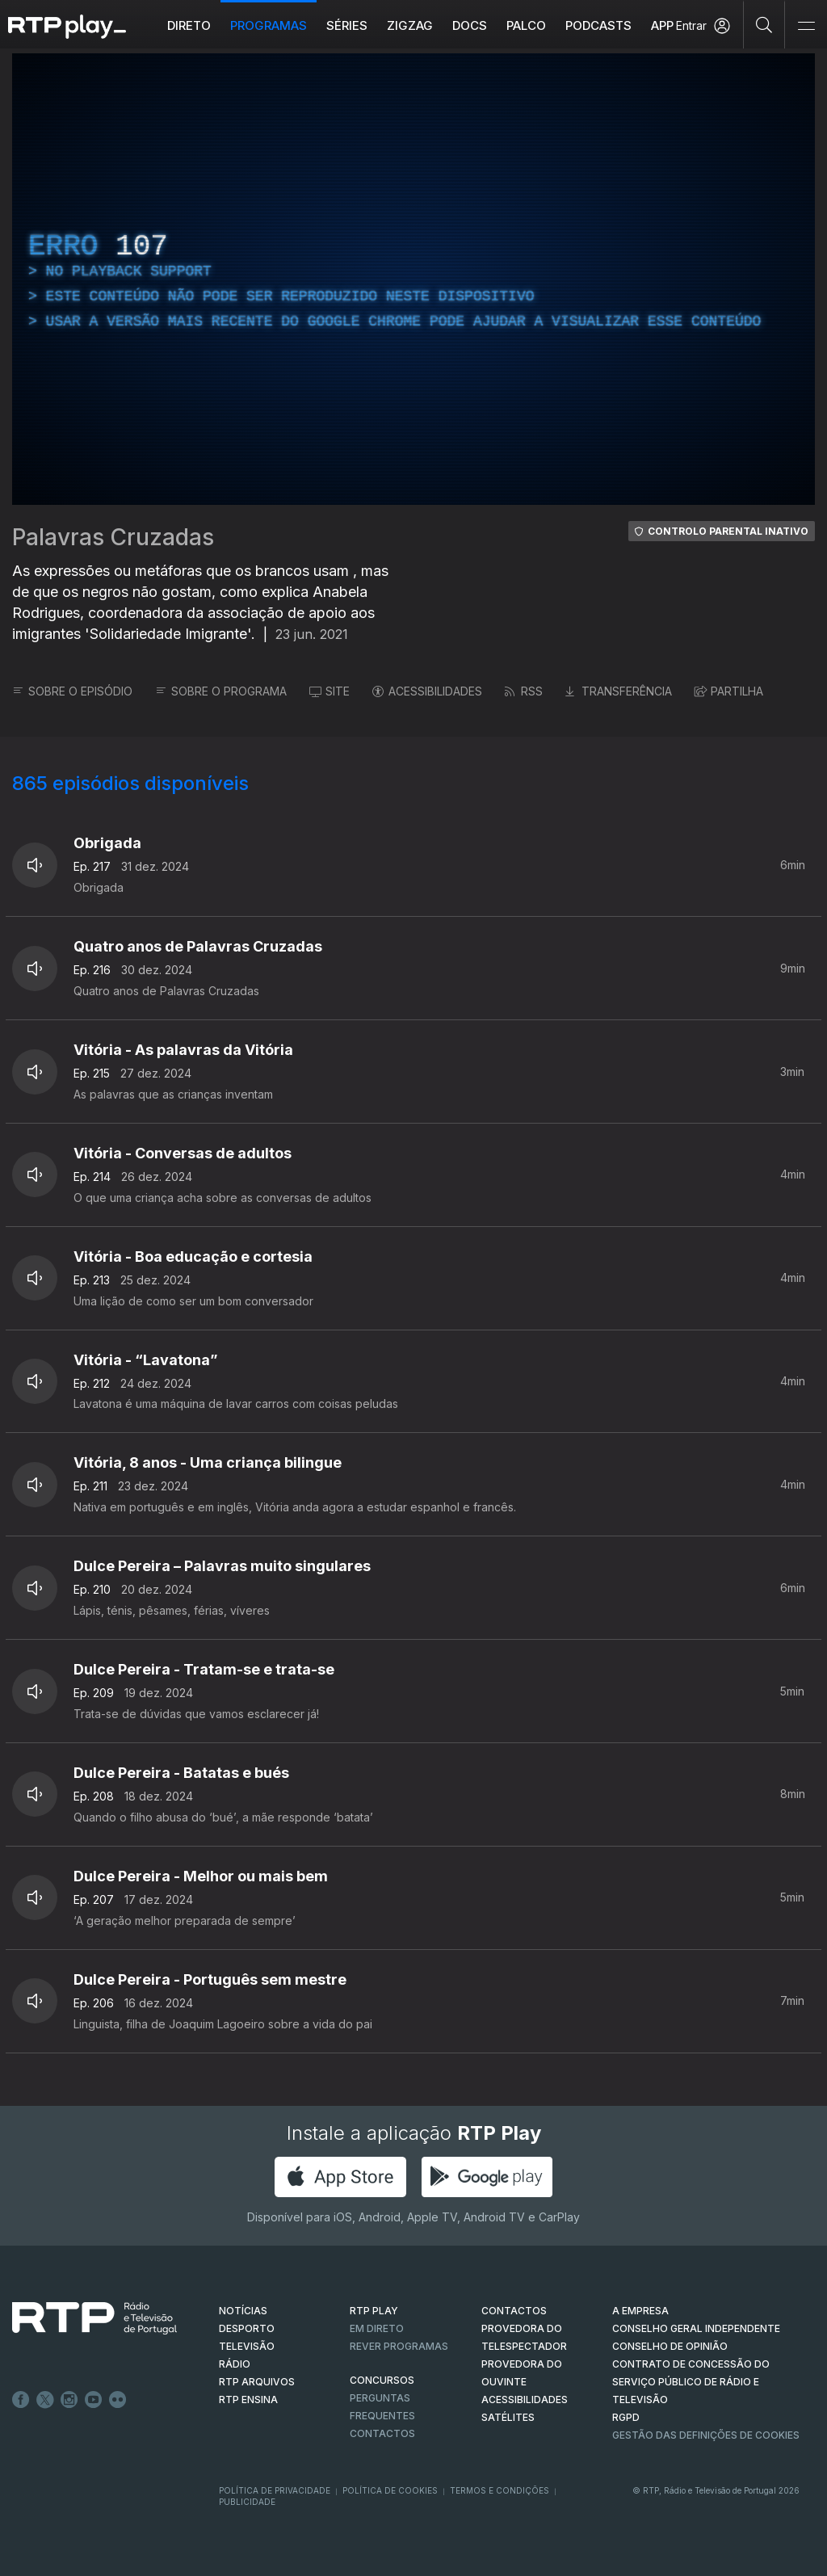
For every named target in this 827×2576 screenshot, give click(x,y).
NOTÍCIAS (243, 2311)
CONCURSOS (382, 2380)
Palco (526, 25)
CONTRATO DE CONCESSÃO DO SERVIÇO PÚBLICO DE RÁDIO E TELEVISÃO (691, 2382)
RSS (524, 691)
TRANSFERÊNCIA (618, 691)
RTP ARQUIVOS (257, 2382)
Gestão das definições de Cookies (706, 2435)
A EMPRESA (640, 2311)
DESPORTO (247, 2328)
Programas (268, 25)
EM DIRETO (377, 2328)
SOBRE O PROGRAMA (221, 691)
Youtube (94, 2400)
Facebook (21, 2400)
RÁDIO (234, 2364)
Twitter (45, 2400)
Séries (346, 25)
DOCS (469, 25)
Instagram (69, 2400)
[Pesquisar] (764, 24)
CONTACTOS (514, 2311)
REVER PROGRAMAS (399, 2346)
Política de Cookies (390, 2490)
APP (662, 25)
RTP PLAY (374, 2311)
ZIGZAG (410, 25)
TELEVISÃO (247, 2346)
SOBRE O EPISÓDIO (72, 691)
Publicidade (247, 2502)
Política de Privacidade (274, 2490)
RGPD (626, 2417)
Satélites (508, 2417)
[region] (413, 279)
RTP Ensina (248, 2399)
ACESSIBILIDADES (427, 691)
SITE (329, 691)
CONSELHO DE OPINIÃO (670, 2346)
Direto (189, 25)
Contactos (382, 2433)
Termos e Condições (499, 2490)
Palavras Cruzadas (113, 537)
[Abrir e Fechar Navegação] (806, 26)
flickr (118, 2400)
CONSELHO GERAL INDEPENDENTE (696, 2328)
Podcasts (598, 25)
